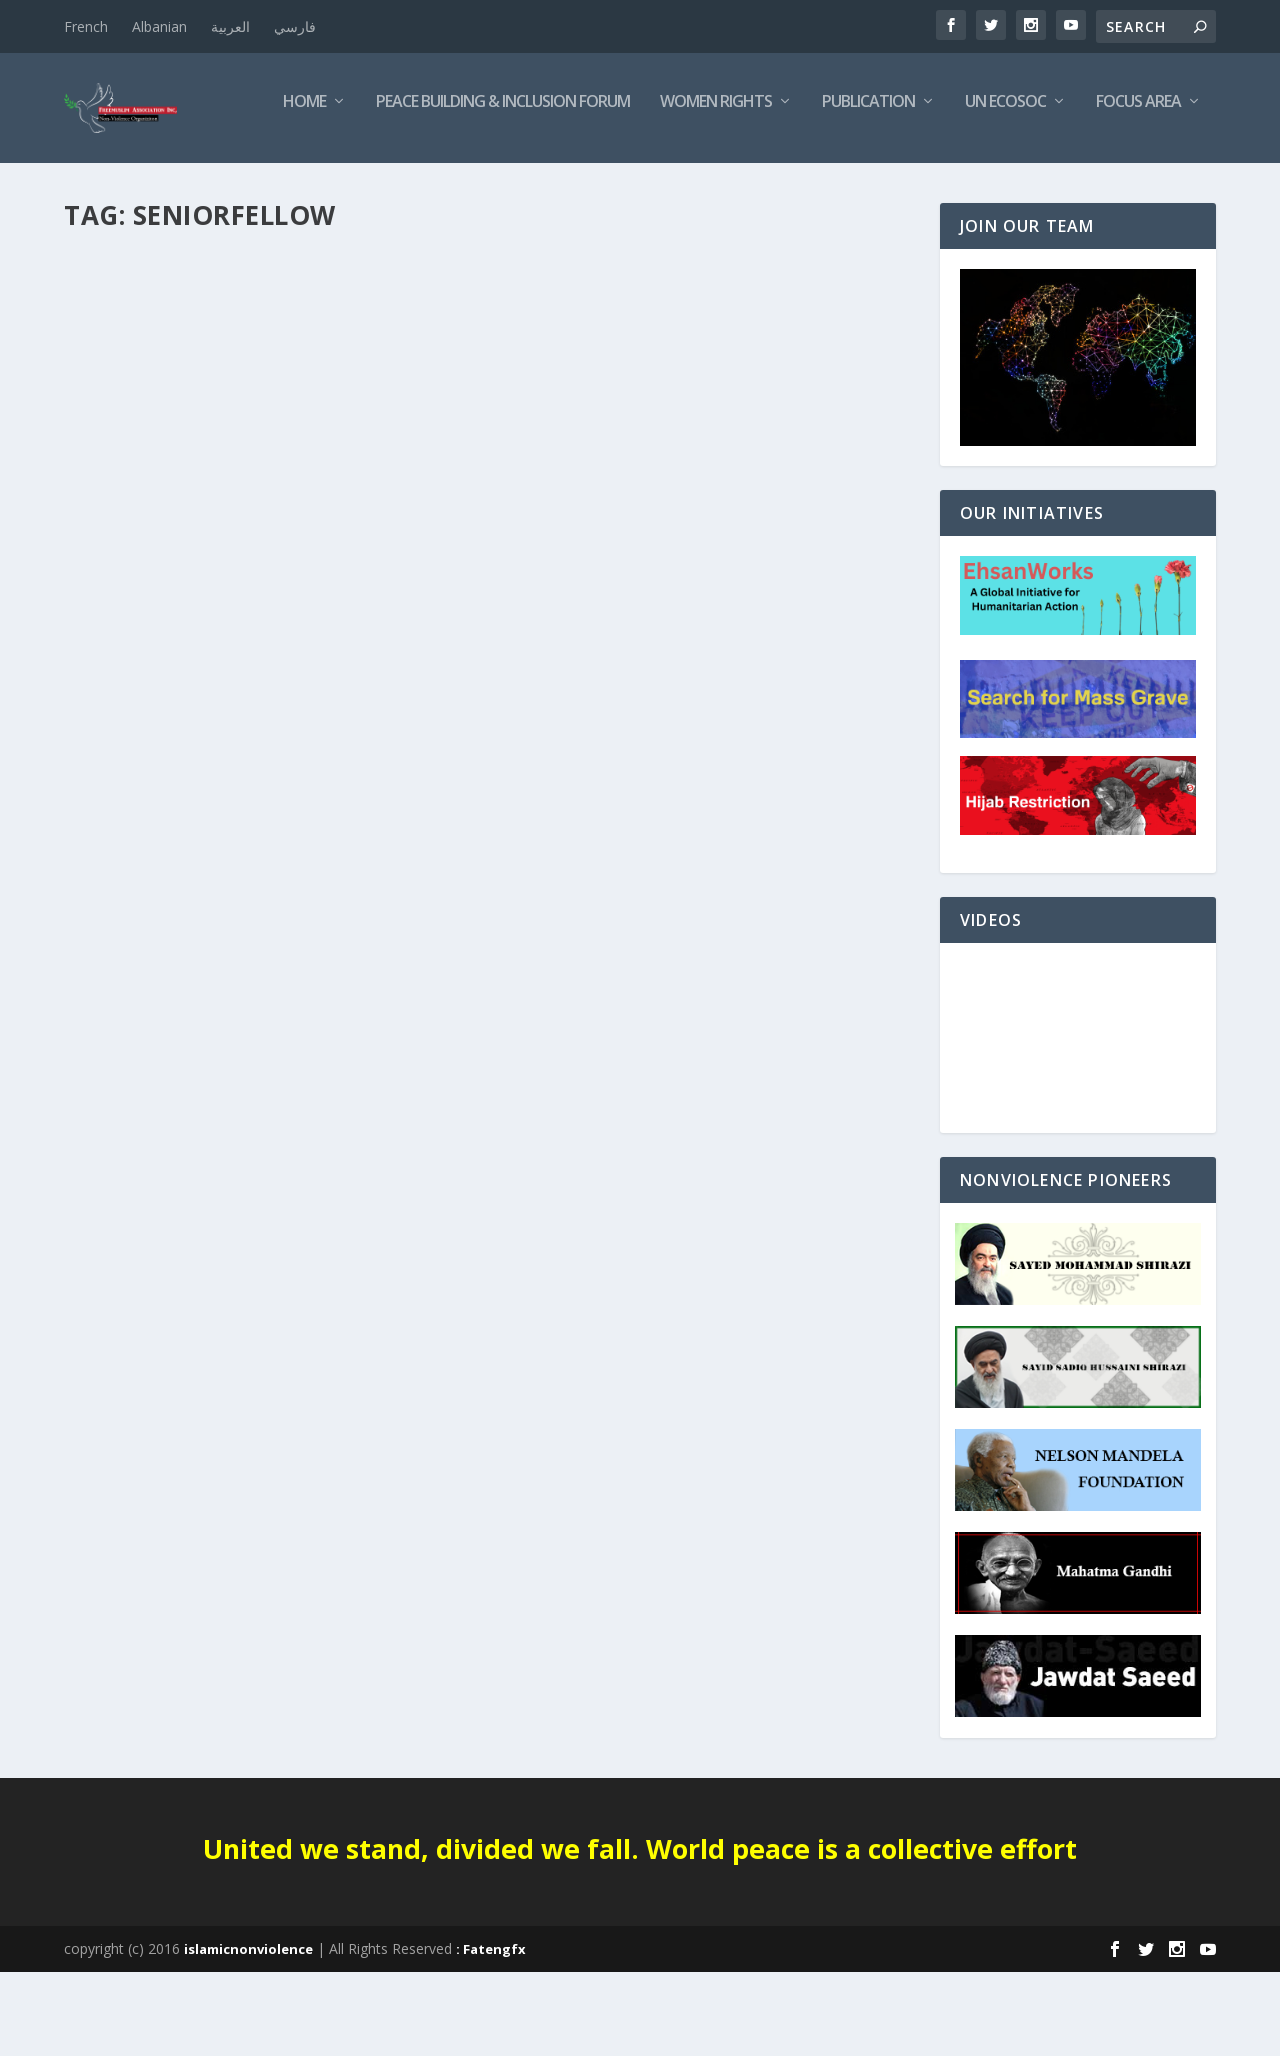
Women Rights (512, 186)
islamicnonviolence (248, 2033)
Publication (664, 186)
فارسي (295, 26)
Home (100, 186)
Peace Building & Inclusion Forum (299, 186)
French (86, 26)
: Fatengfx (491, 2033)
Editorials (110, 657)
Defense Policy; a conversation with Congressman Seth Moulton (255, 616)
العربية (230, 26)
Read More (136, 760)
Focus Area (934, 186)
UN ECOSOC (801, 186)
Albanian (159, 26)
